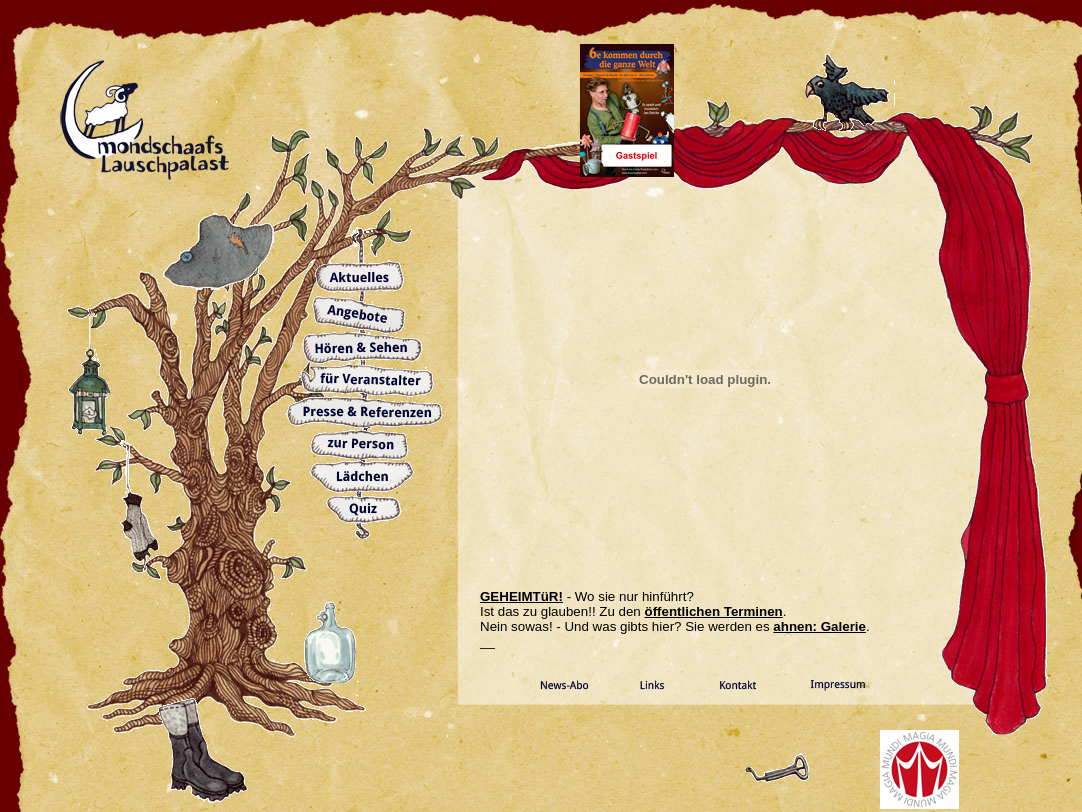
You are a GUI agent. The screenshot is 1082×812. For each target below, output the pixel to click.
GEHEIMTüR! (521, 596)
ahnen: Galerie (819, 626)
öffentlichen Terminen (714, 611)
